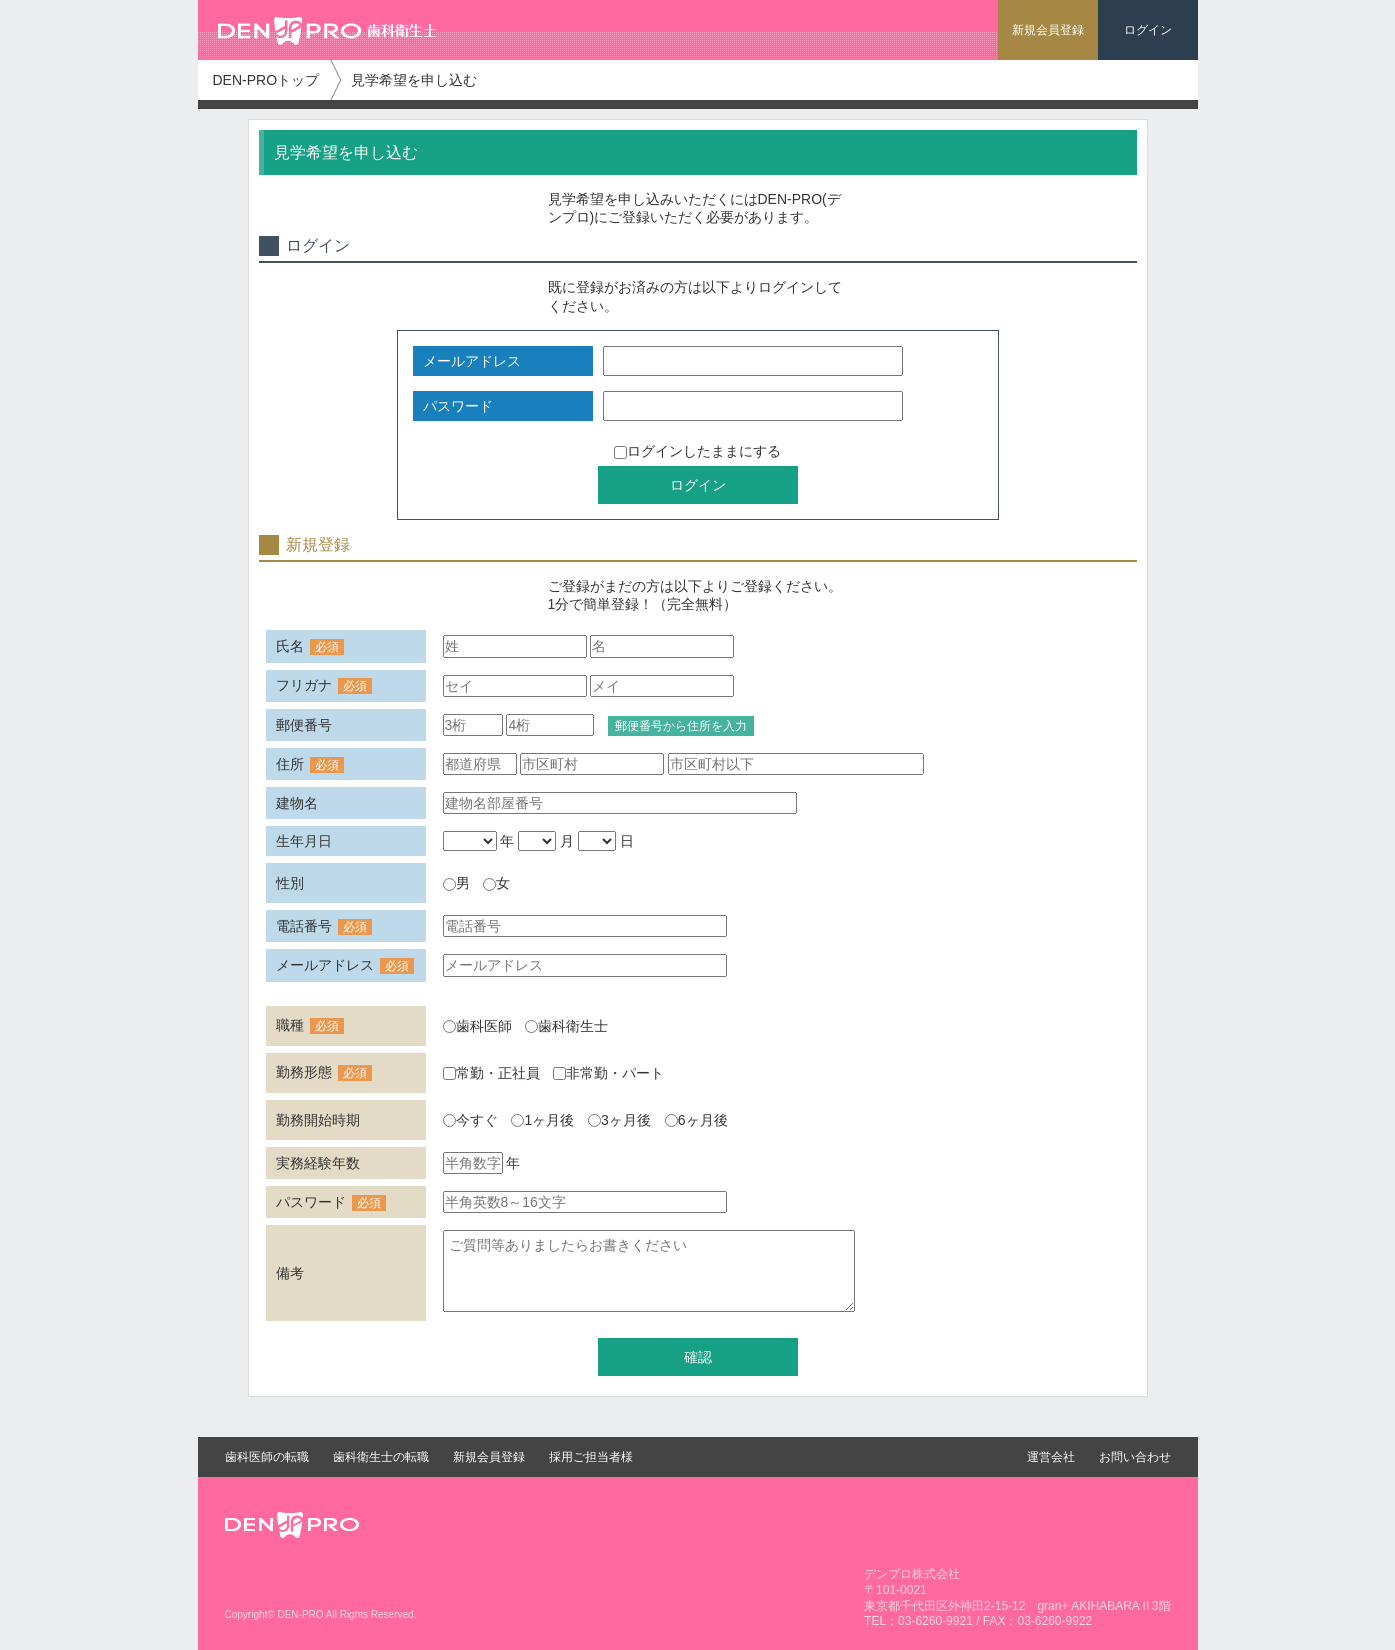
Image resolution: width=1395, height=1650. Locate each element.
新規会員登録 (489, 1457)
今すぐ (470, 1120)
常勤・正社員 (491, 1073)
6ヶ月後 (696, 1120)
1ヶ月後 (542, 1120)
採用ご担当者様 (591, 1457)
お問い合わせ (1135, 1457)
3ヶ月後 (619, 1120)
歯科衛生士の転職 (381, 1457)
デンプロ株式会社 (912, 1574)
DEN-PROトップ (266, 80)
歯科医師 (477, 1026)
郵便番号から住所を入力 (681, 726)
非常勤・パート (608, 1073)
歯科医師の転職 (267, 1457)
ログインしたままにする (697, 451)
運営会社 (1051, 1457)
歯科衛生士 (566, 1026)
